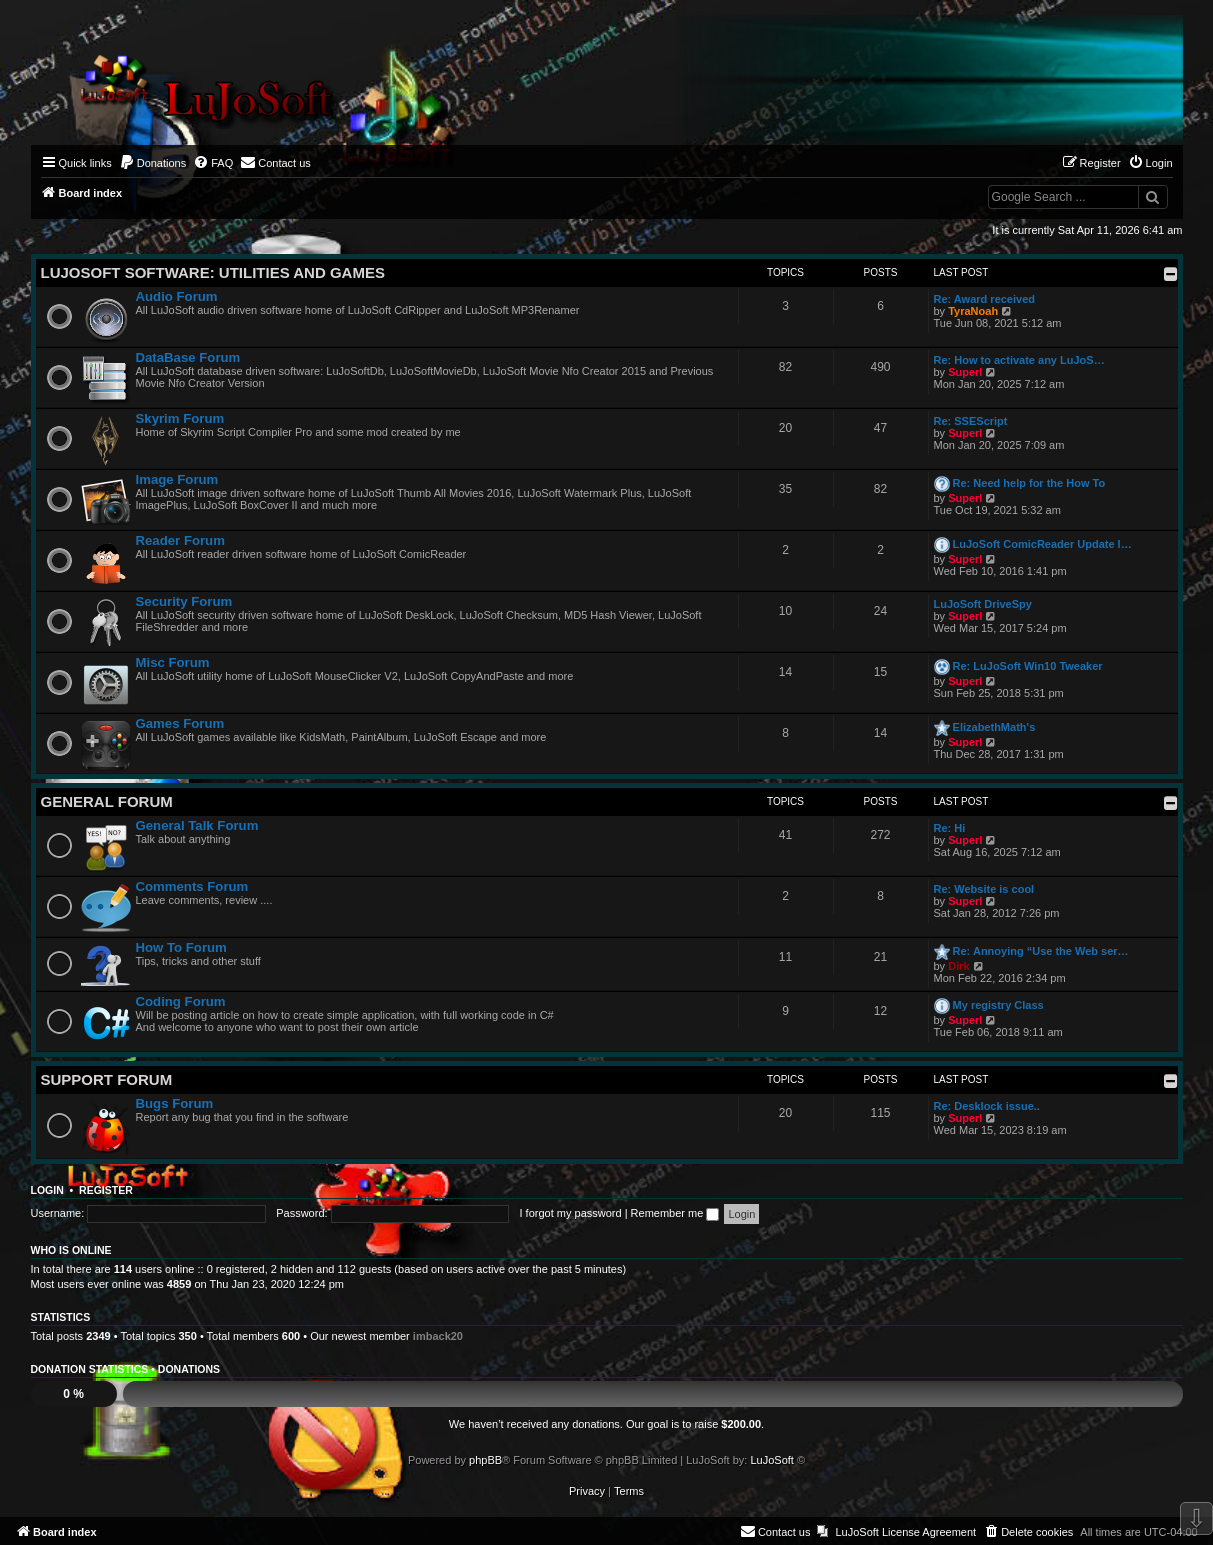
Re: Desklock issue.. (987, 1106)
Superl (965, 372)
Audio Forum (177, 296)
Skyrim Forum (180, 418)
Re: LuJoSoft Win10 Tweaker (1028, 666)
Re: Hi (950, 828)
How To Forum (181, 947)
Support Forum (107, 1079)
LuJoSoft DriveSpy (983, 604)
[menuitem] (153, 163)
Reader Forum (180, 540)
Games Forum (180, 723)
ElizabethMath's (994, 727)
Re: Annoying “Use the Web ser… (1041, 951)
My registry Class (998, 1005)
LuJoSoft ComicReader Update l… (1042, 544)
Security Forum (184, 601)
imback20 (438, 1336)
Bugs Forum (175, 1103)
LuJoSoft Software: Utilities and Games (213, 272)
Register (106, 1190)
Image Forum (177, 479)
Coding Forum (181, 1001)
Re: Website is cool (984, 889)
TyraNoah (973, 311)
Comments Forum (192, 886)
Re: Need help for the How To (1029, 483)
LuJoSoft (771, 1460)
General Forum (107, 801)
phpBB (485, 1460)
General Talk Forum (197, 825)
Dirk (958, 966)
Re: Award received (985, 299)
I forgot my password (571, 1213)
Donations (189, 1369)
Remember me (675, 1213)
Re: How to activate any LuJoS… (1019, 360)
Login (47, 1190)
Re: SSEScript (971, 421)
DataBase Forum (188, 357)
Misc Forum (173, 662)
